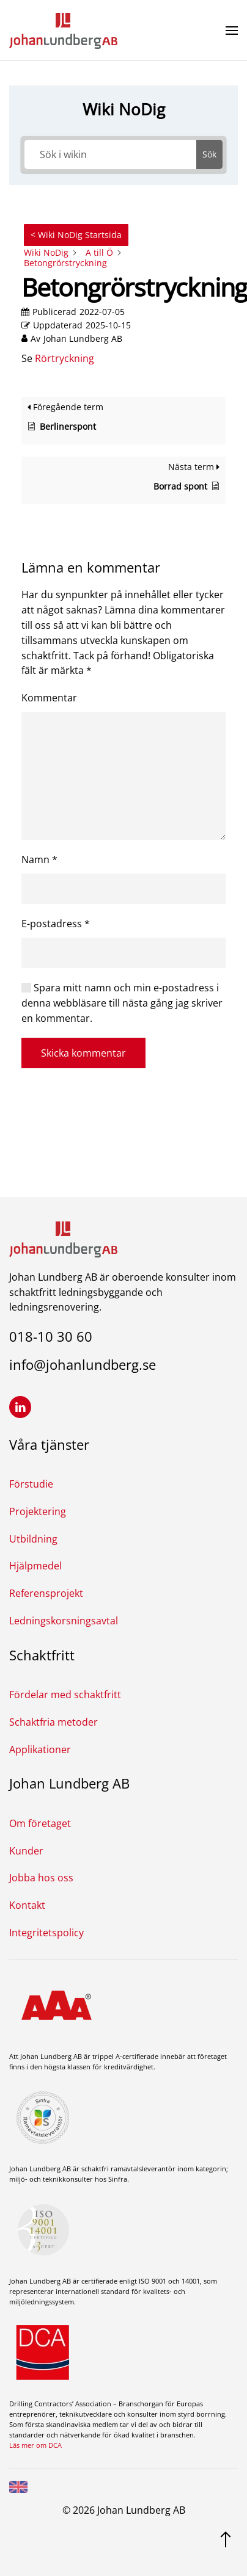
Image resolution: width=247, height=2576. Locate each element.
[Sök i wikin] (110, 154)
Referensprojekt (46, 1593)
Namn (39, 859)
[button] (232, 30)
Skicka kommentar (83, 1053)
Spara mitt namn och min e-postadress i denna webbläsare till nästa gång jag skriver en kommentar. (122, 1003)
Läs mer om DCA (35, 2445)
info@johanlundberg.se (82, 1364)
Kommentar (49, 697)
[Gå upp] (225, 2538)
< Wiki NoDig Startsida (76, 235)
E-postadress (55, 923)
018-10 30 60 (50, 1336)
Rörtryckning (64, 358)
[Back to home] (63, 30)
